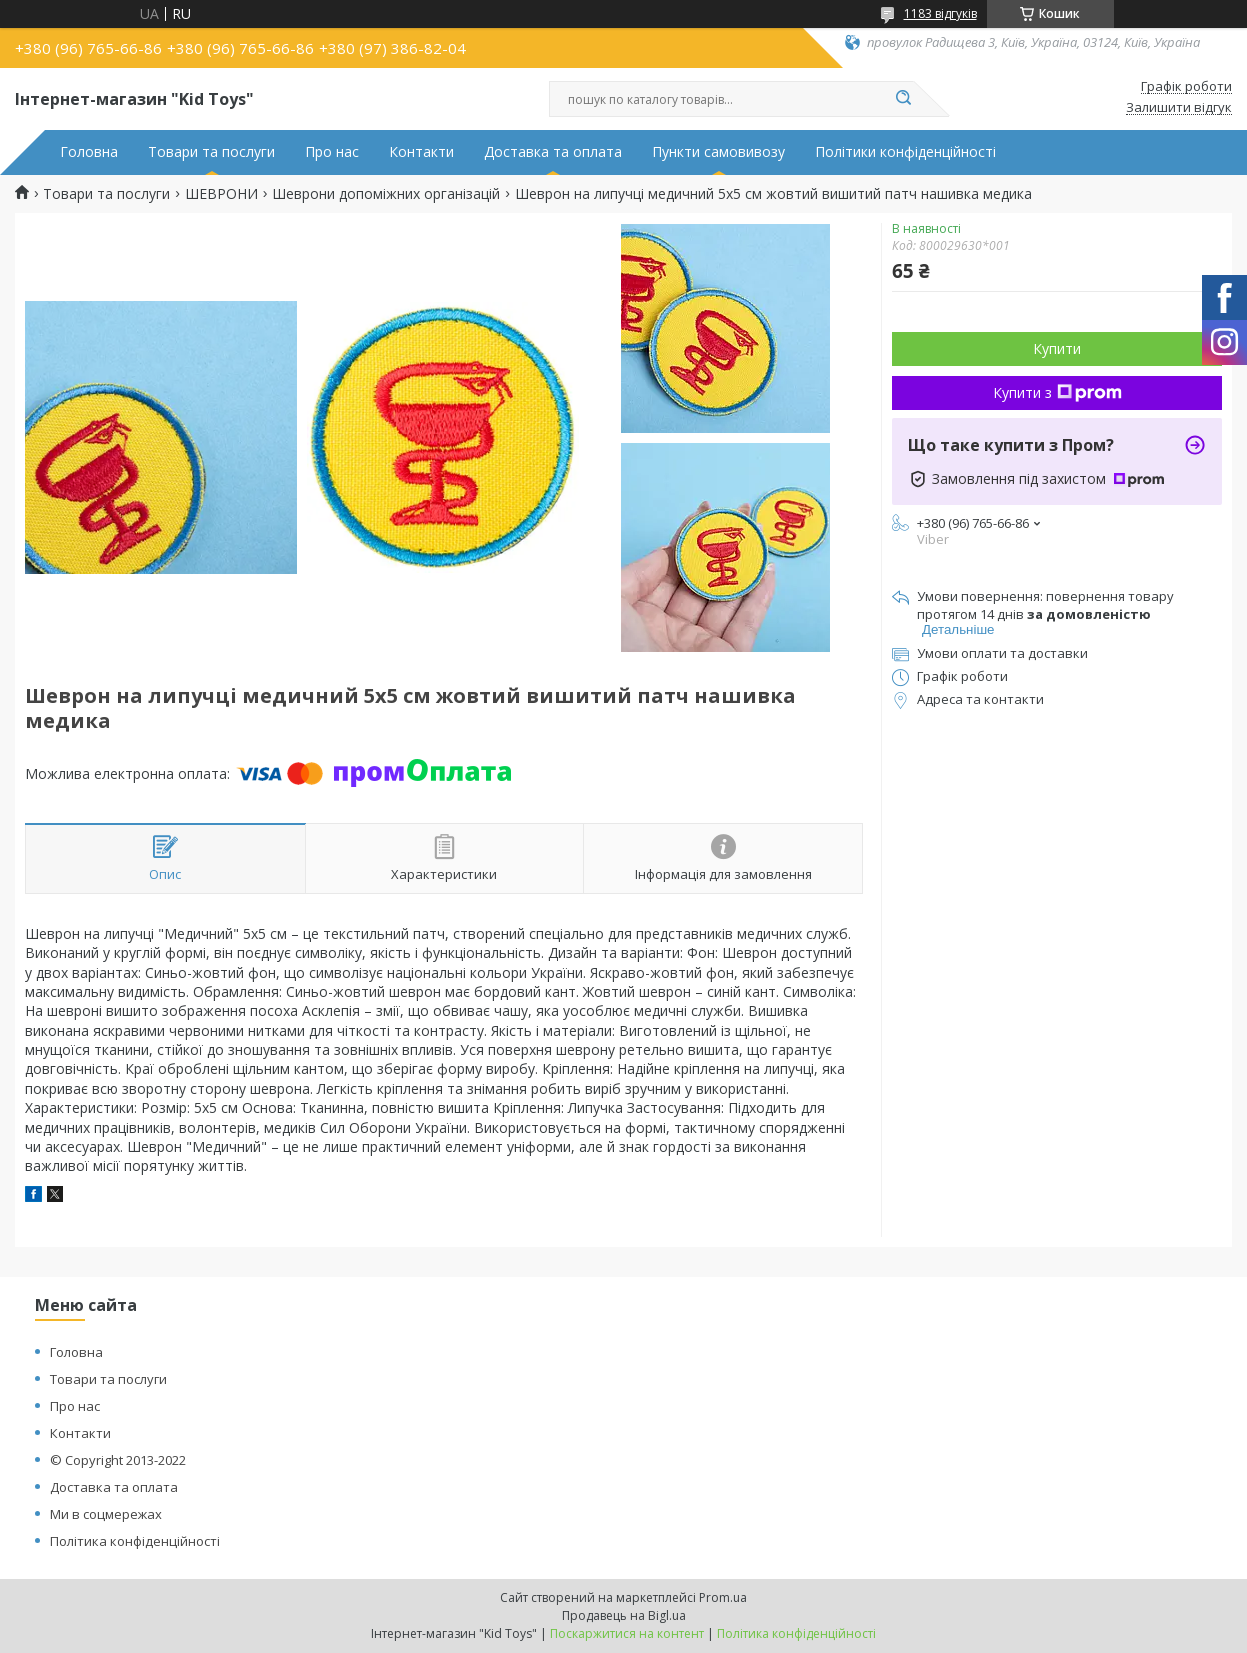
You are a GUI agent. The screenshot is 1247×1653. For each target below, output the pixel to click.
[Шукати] (904, 99)
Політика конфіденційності (135, 1541)
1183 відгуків (940, 13)
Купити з (1057, 392)
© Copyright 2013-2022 (118, 1460)
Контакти (421, 152)
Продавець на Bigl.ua (624, 1615)
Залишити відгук (1179, 108)
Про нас (332, 152)
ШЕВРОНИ (221, 194)
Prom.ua (723, 1597)
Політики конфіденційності (905, 152)
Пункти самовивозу (718, 152)
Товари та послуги (211, 152)
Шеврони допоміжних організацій (386, 194)
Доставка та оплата (553, 152)
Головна (89, 152)
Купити (1057, 348)
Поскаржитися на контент (627, 1633)
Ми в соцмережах (106, 1514)
